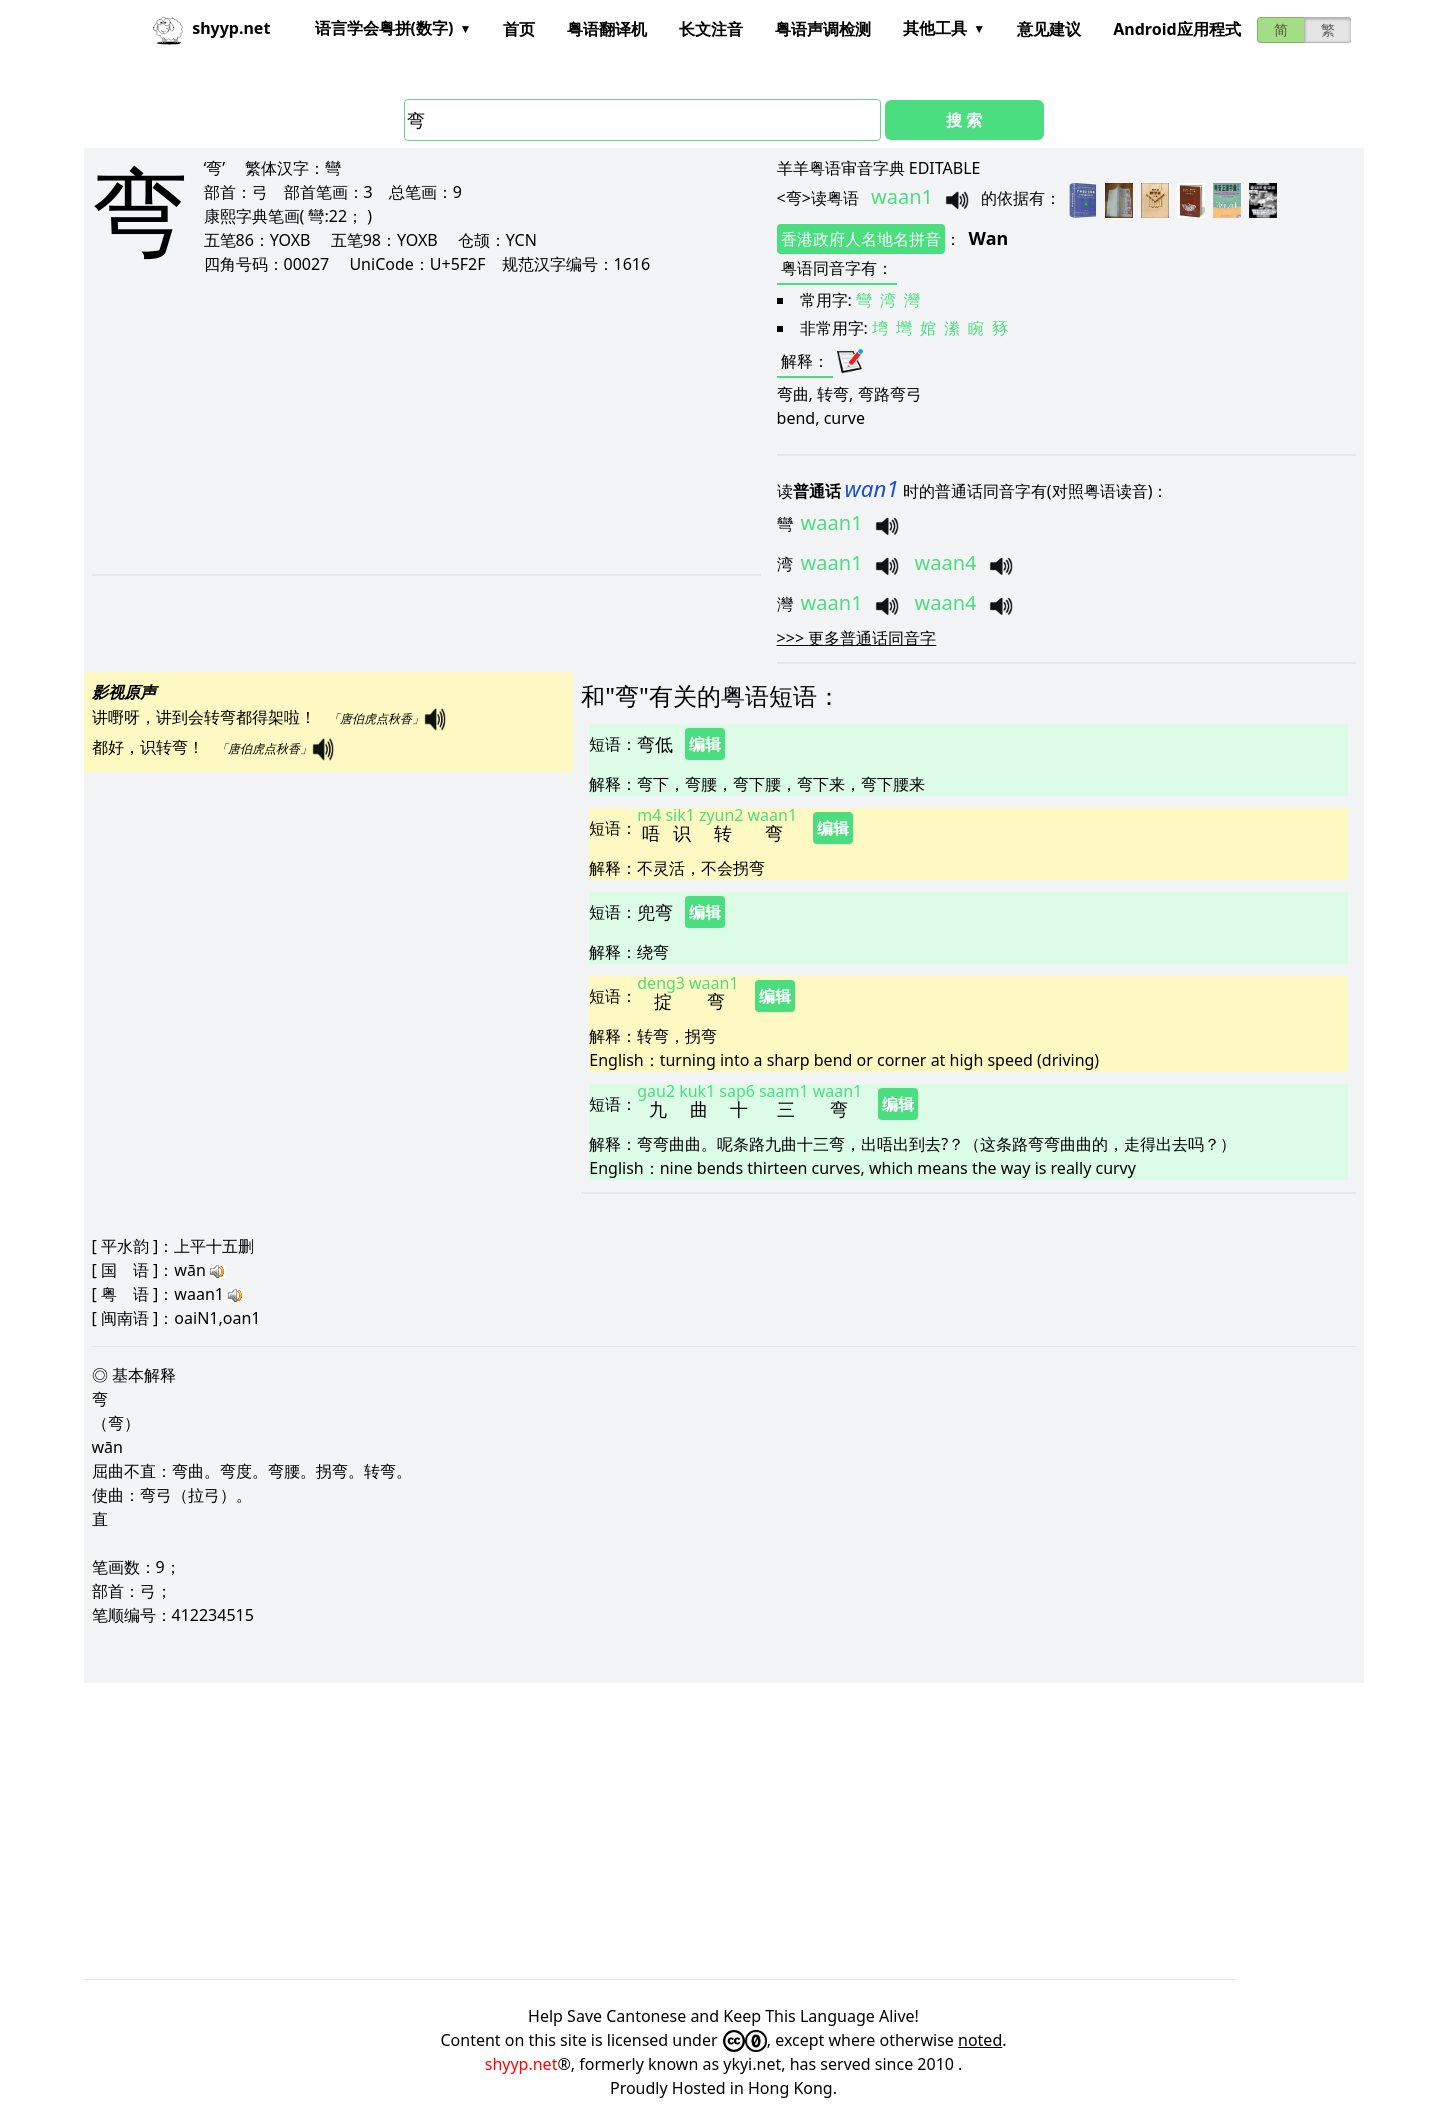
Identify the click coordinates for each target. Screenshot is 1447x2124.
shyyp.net (521, 2064)
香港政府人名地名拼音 (861, 239)
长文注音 (711, 29)
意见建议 (1049, 29)
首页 (519, 29)
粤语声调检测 (823, 29)
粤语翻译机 (607, 29)
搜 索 (964, 120)
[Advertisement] (389, 424)
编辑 (705, 744)
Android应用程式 (1176, 29)
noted (980, 2040)
